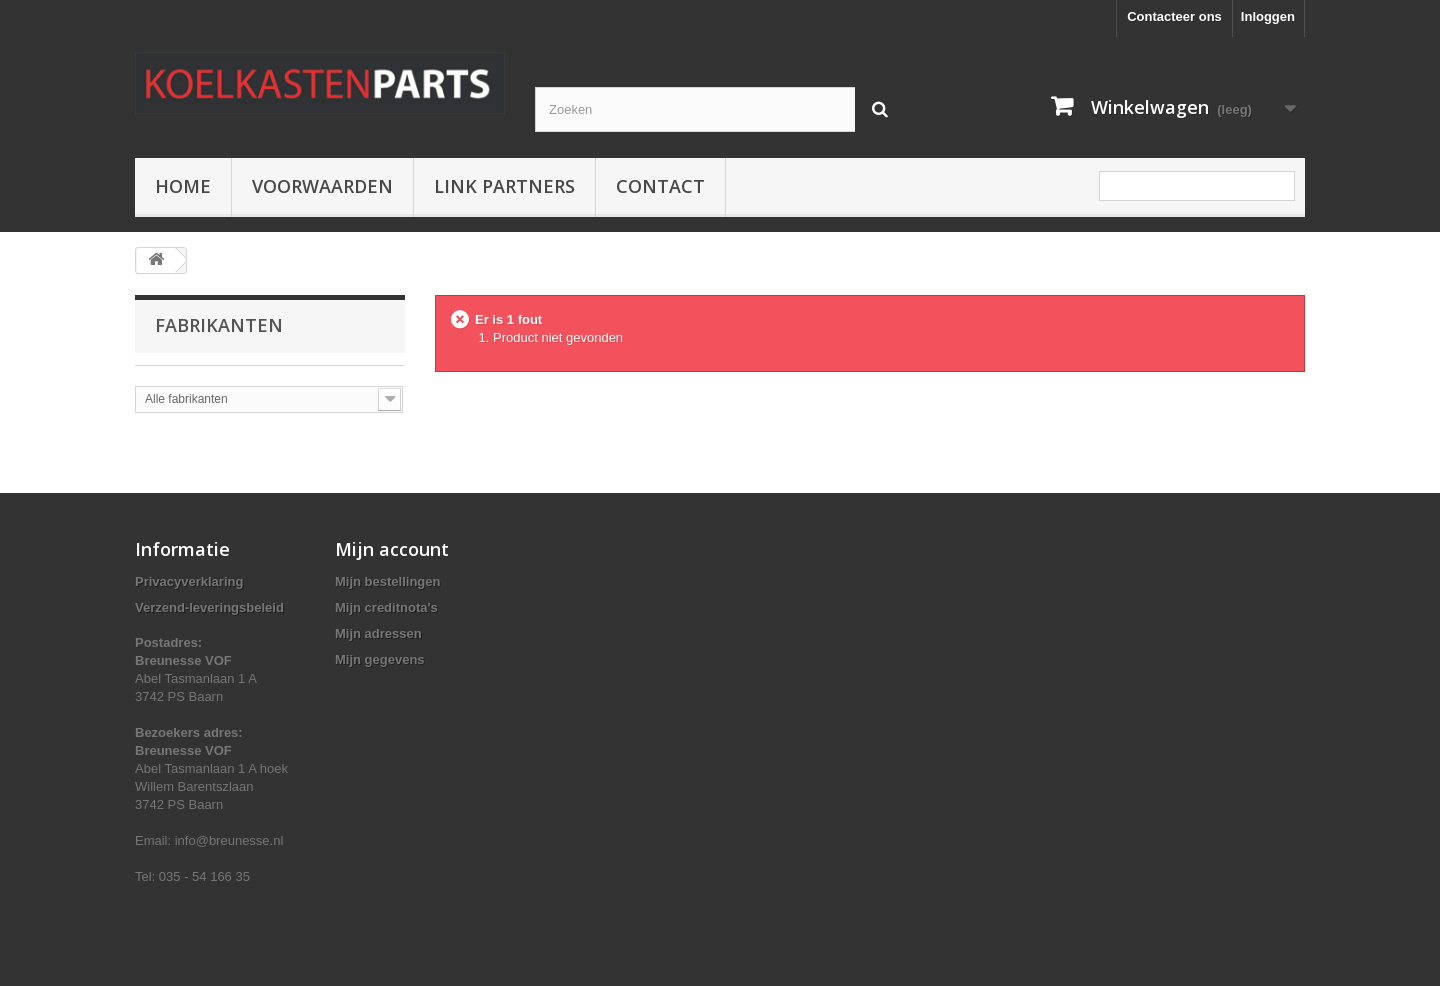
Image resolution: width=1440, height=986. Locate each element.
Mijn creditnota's (386, 607)
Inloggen (1268, 16)
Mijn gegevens (380, 659)
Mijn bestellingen (387, 581)
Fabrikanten (219, 325)
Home (183, 186)
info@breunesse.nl (229, 840)
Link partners (504, 186)
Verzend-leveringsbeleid (209, 607)
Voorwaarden (322, 186)
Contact (660, 186)
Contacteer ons (1174, 16)
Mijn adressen (378, 633)
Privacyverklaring (189, 581)
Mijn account (392, 549)
